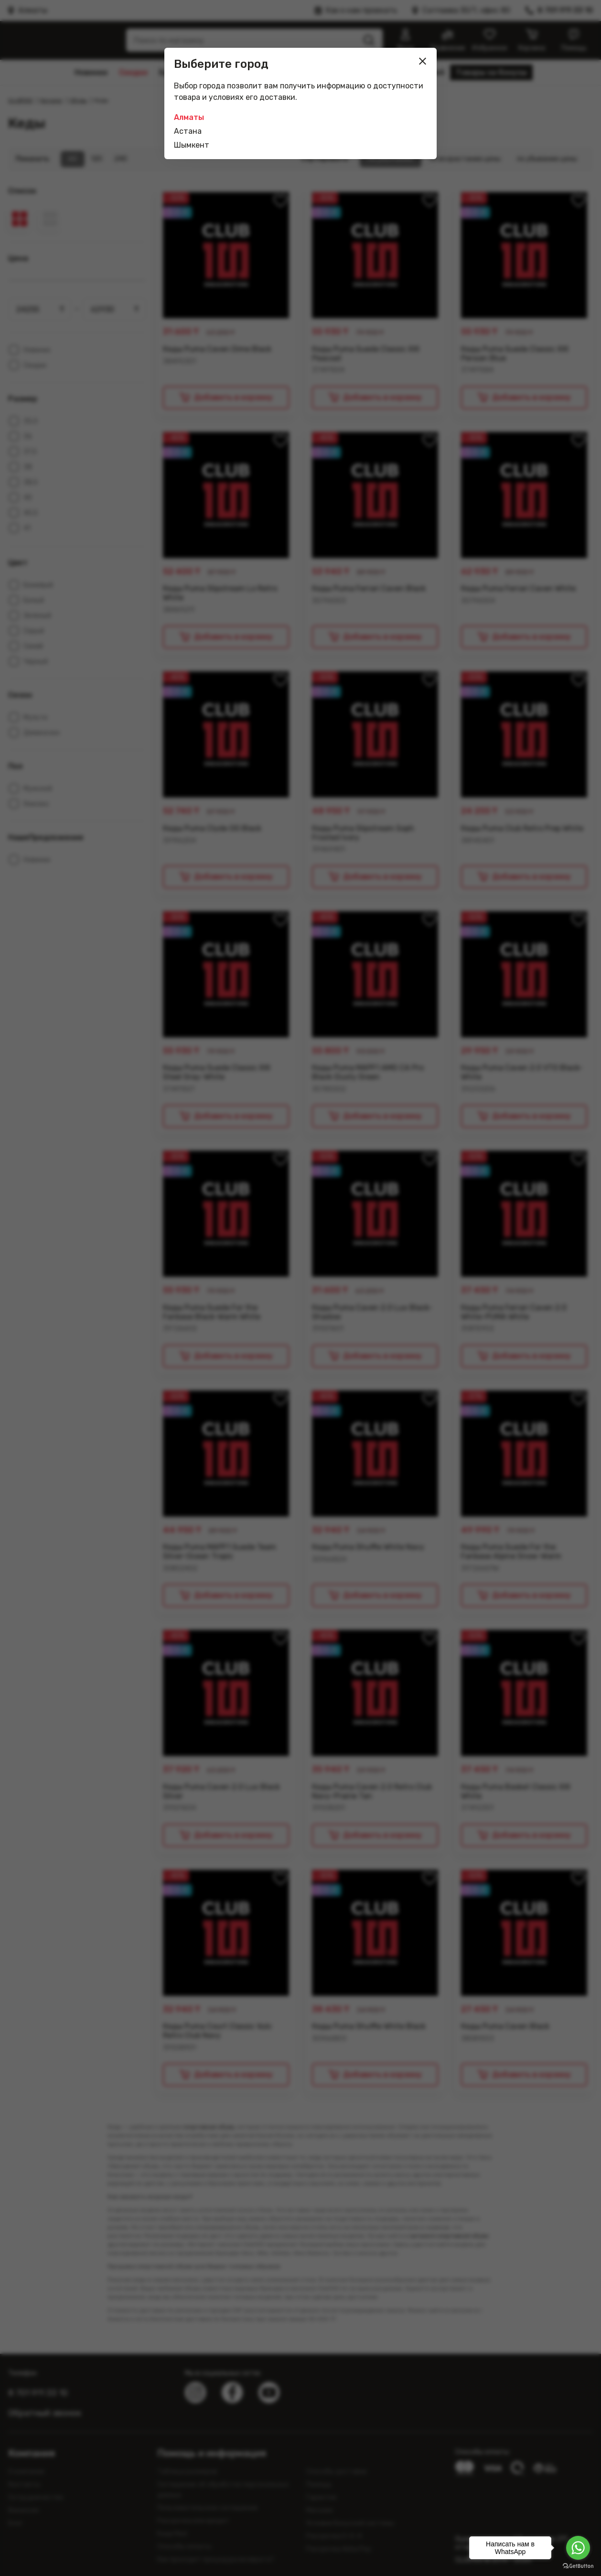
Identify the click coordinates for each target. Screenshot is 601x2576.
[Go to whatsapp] (578, 2548)
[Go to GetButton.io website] (578, 2566)
